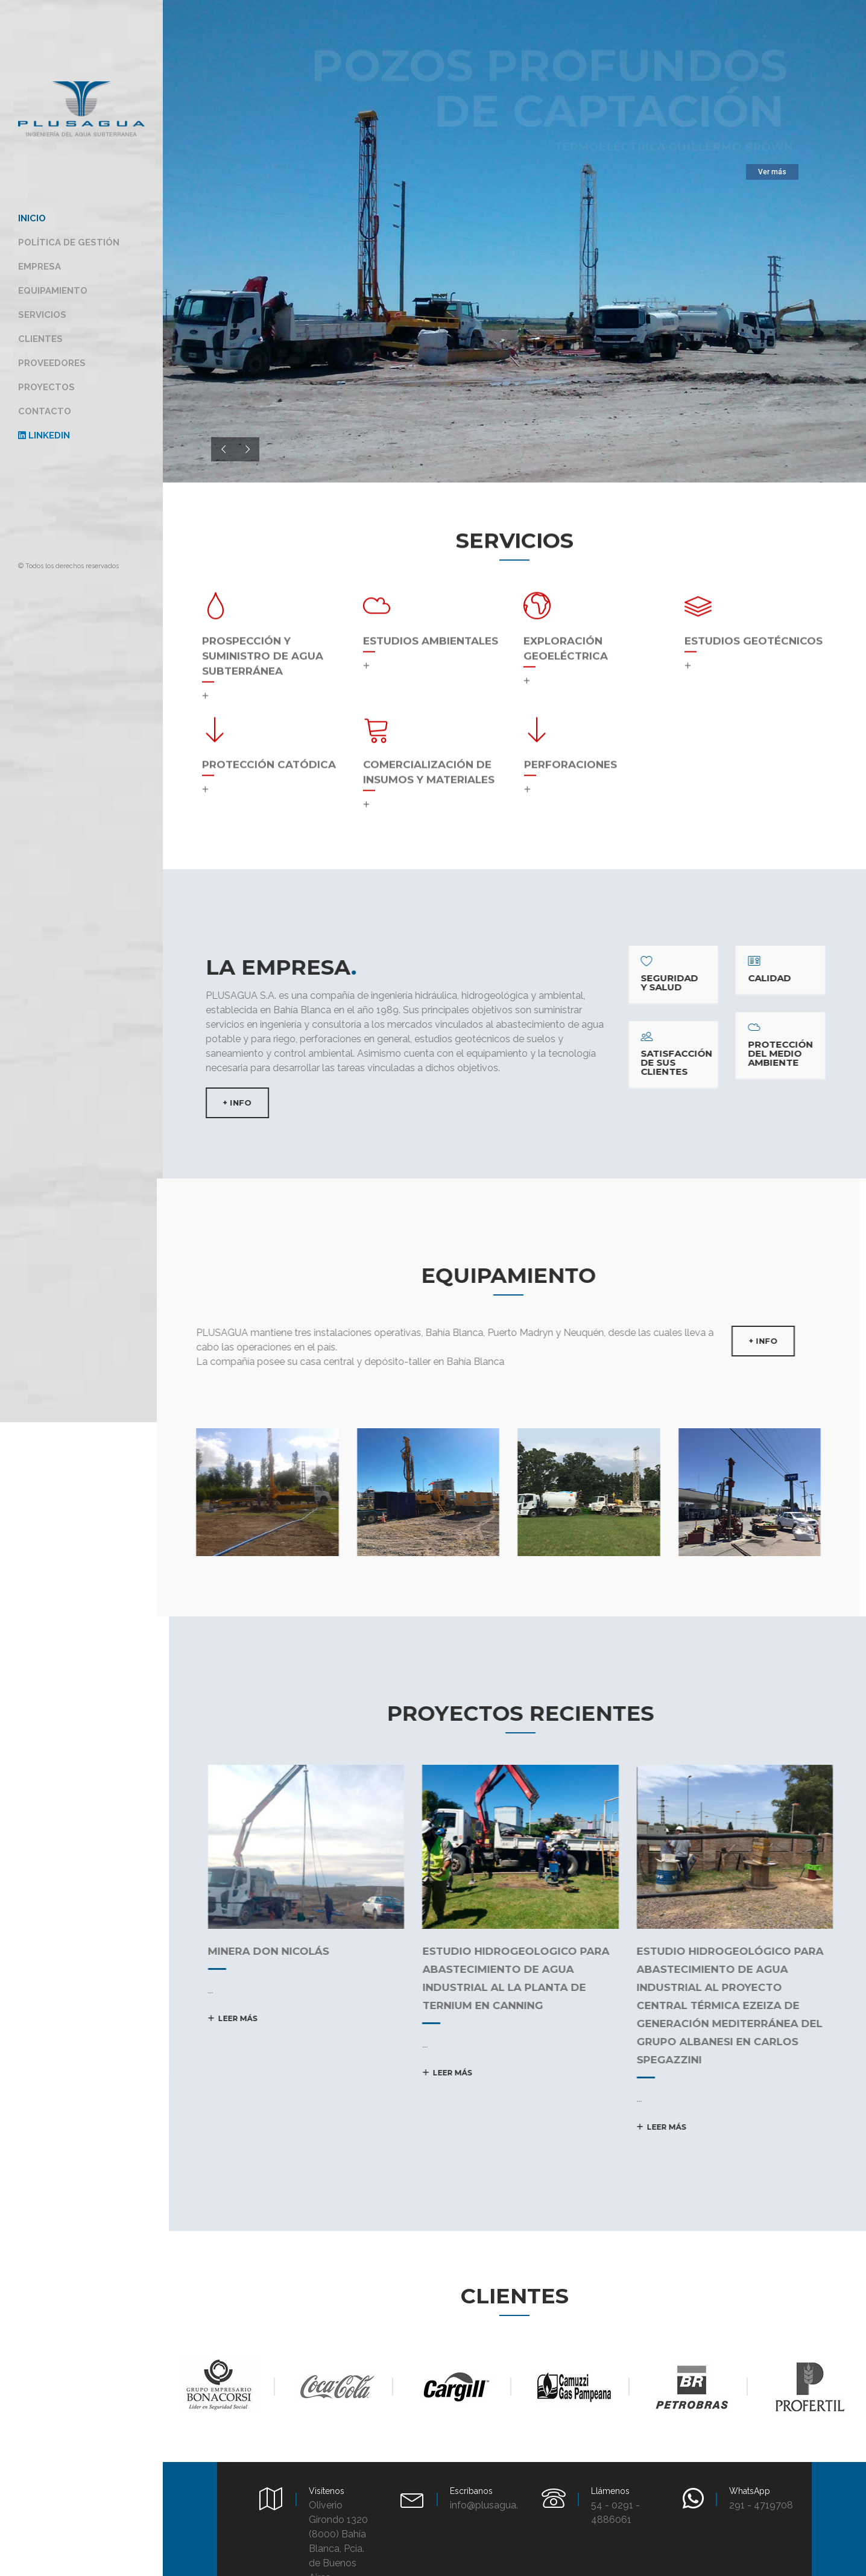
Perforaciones (570, 755)
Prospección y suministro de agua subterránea (262, 646)
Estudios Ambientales (430, 631)
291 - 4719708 (761, 2505)
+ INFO (227, 1102)
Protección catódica (269, 755)
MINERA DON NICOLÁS (251, 1951)
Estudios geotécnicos (753, 631)
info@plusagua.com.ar (499, 2505)
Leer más (216, 2018)
